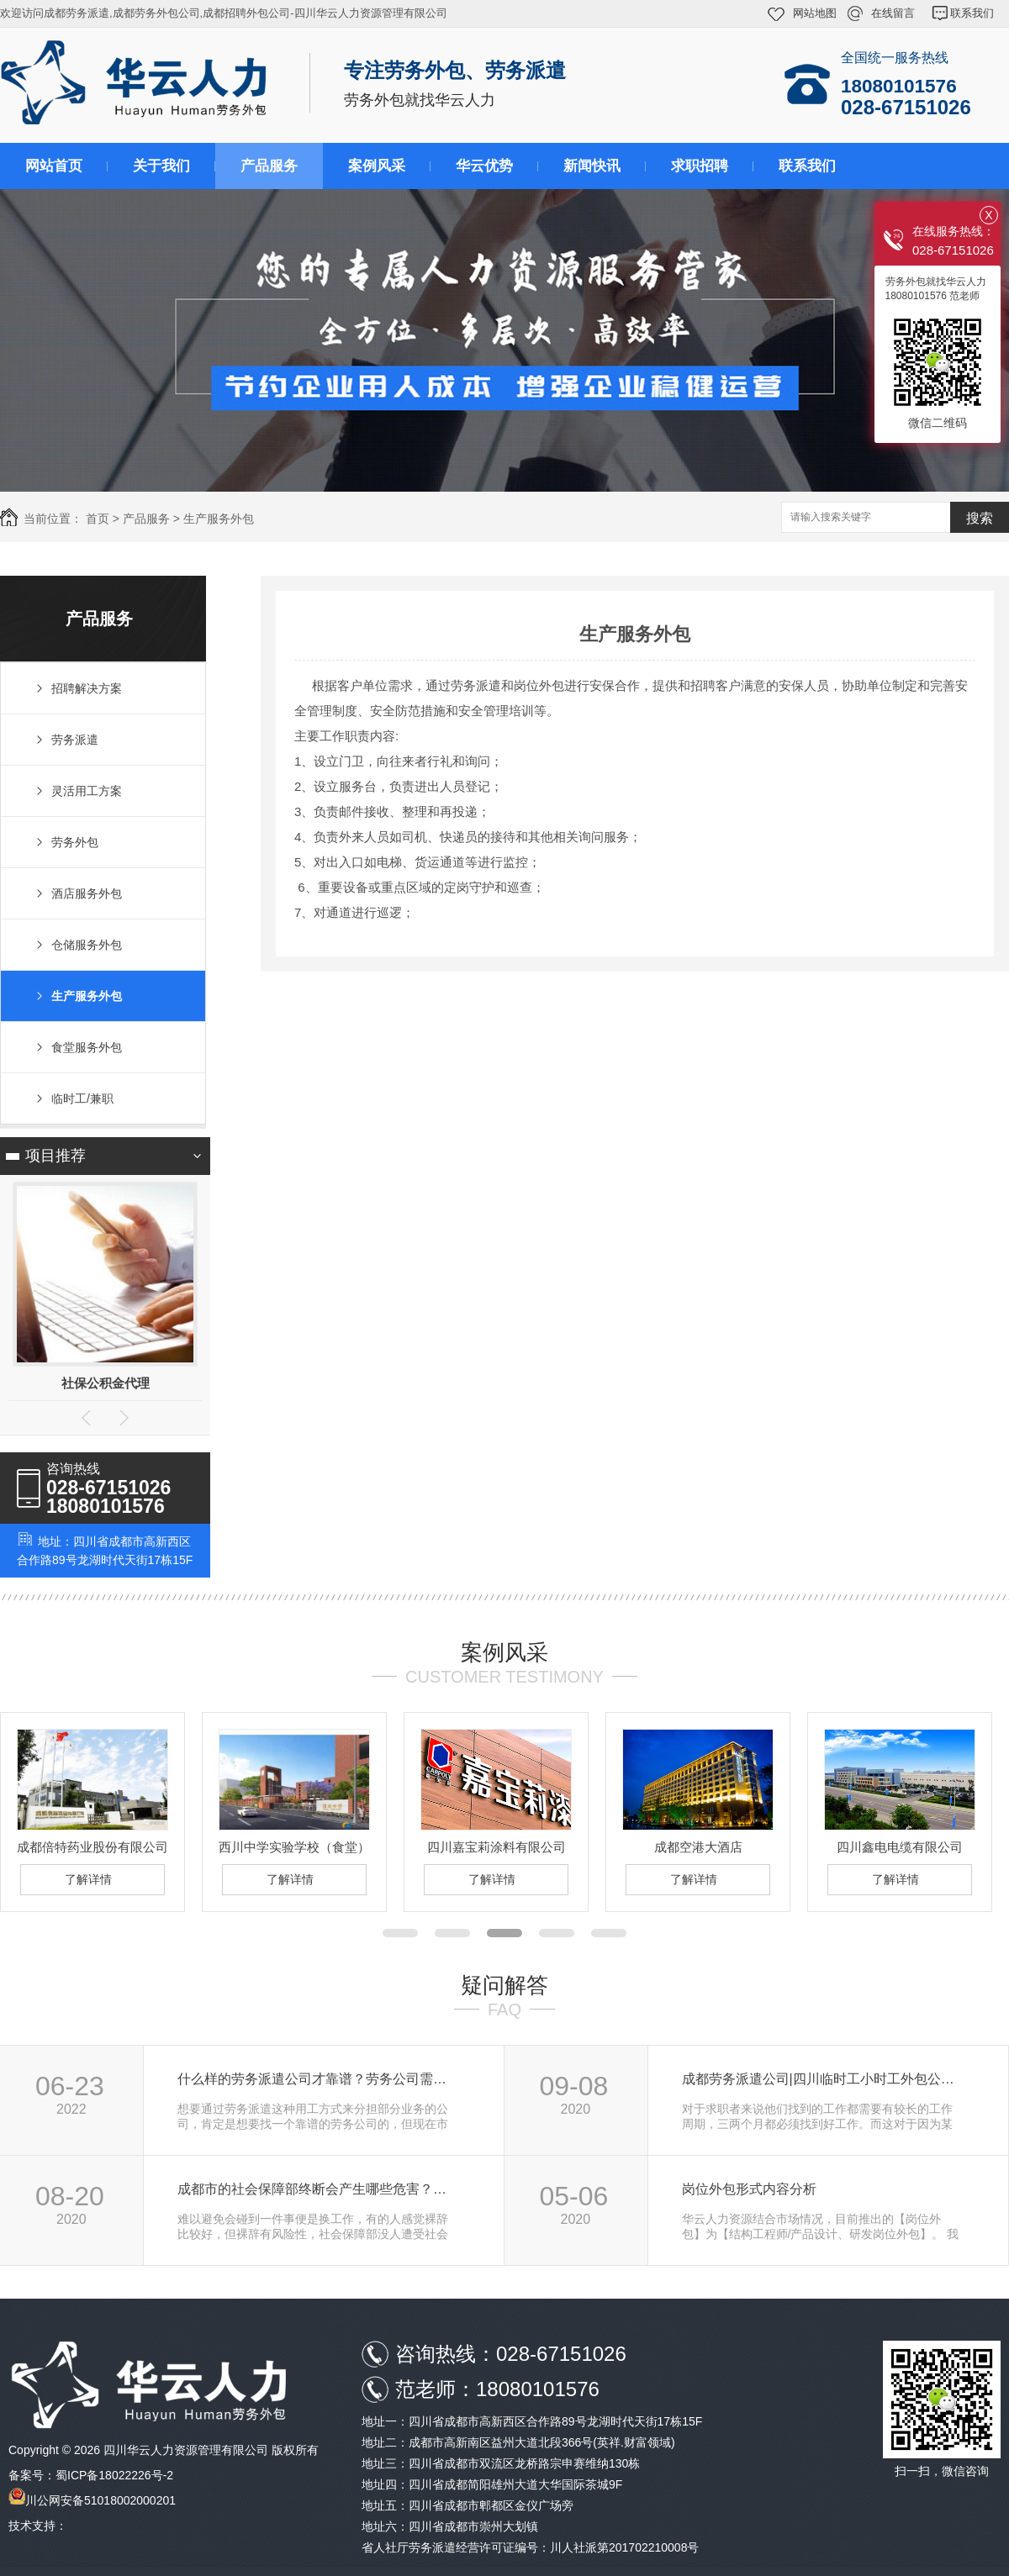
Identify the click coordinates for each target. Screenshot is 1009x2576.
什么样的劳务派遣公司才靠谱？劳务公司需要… (318, 2079)
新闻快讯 (592, 166)
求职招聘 (699, 166)
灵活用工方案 (86, 791)
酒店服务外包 (86, 893)
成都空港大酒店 (698, 1847)
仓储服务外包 (86, 944)
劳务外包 (74, 842)
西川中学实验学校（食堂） (294, 1847)
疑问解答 (504, 1985)
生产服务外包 (218, 518)
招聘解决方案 (86, 688)
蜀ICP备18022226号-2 (114, 2475)
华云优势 (484, 166)
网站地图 (815, 13)
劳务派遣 (74, 739)
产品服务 (269, 166)
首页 (97, 518)
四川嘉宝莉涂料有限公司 (496, 1847)
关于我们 (161, 166)
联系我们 (972, 13)
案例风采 (376, 166)
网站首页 (53, 166)
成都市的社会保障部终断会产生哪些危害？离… (318, 2189)
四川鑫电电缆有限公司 (900, 1847)
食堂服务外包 (86, 1047)
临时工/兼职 (82, 1098)
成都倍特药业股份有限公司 (92, 1847)
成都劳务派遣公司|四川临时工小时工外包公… (818, 2079)
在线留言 (893, 13)
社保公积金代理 (105, 1383)
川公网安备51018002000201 (100, 2500)
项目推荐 (55, 1155)
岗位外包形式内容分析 (749, 2189)
